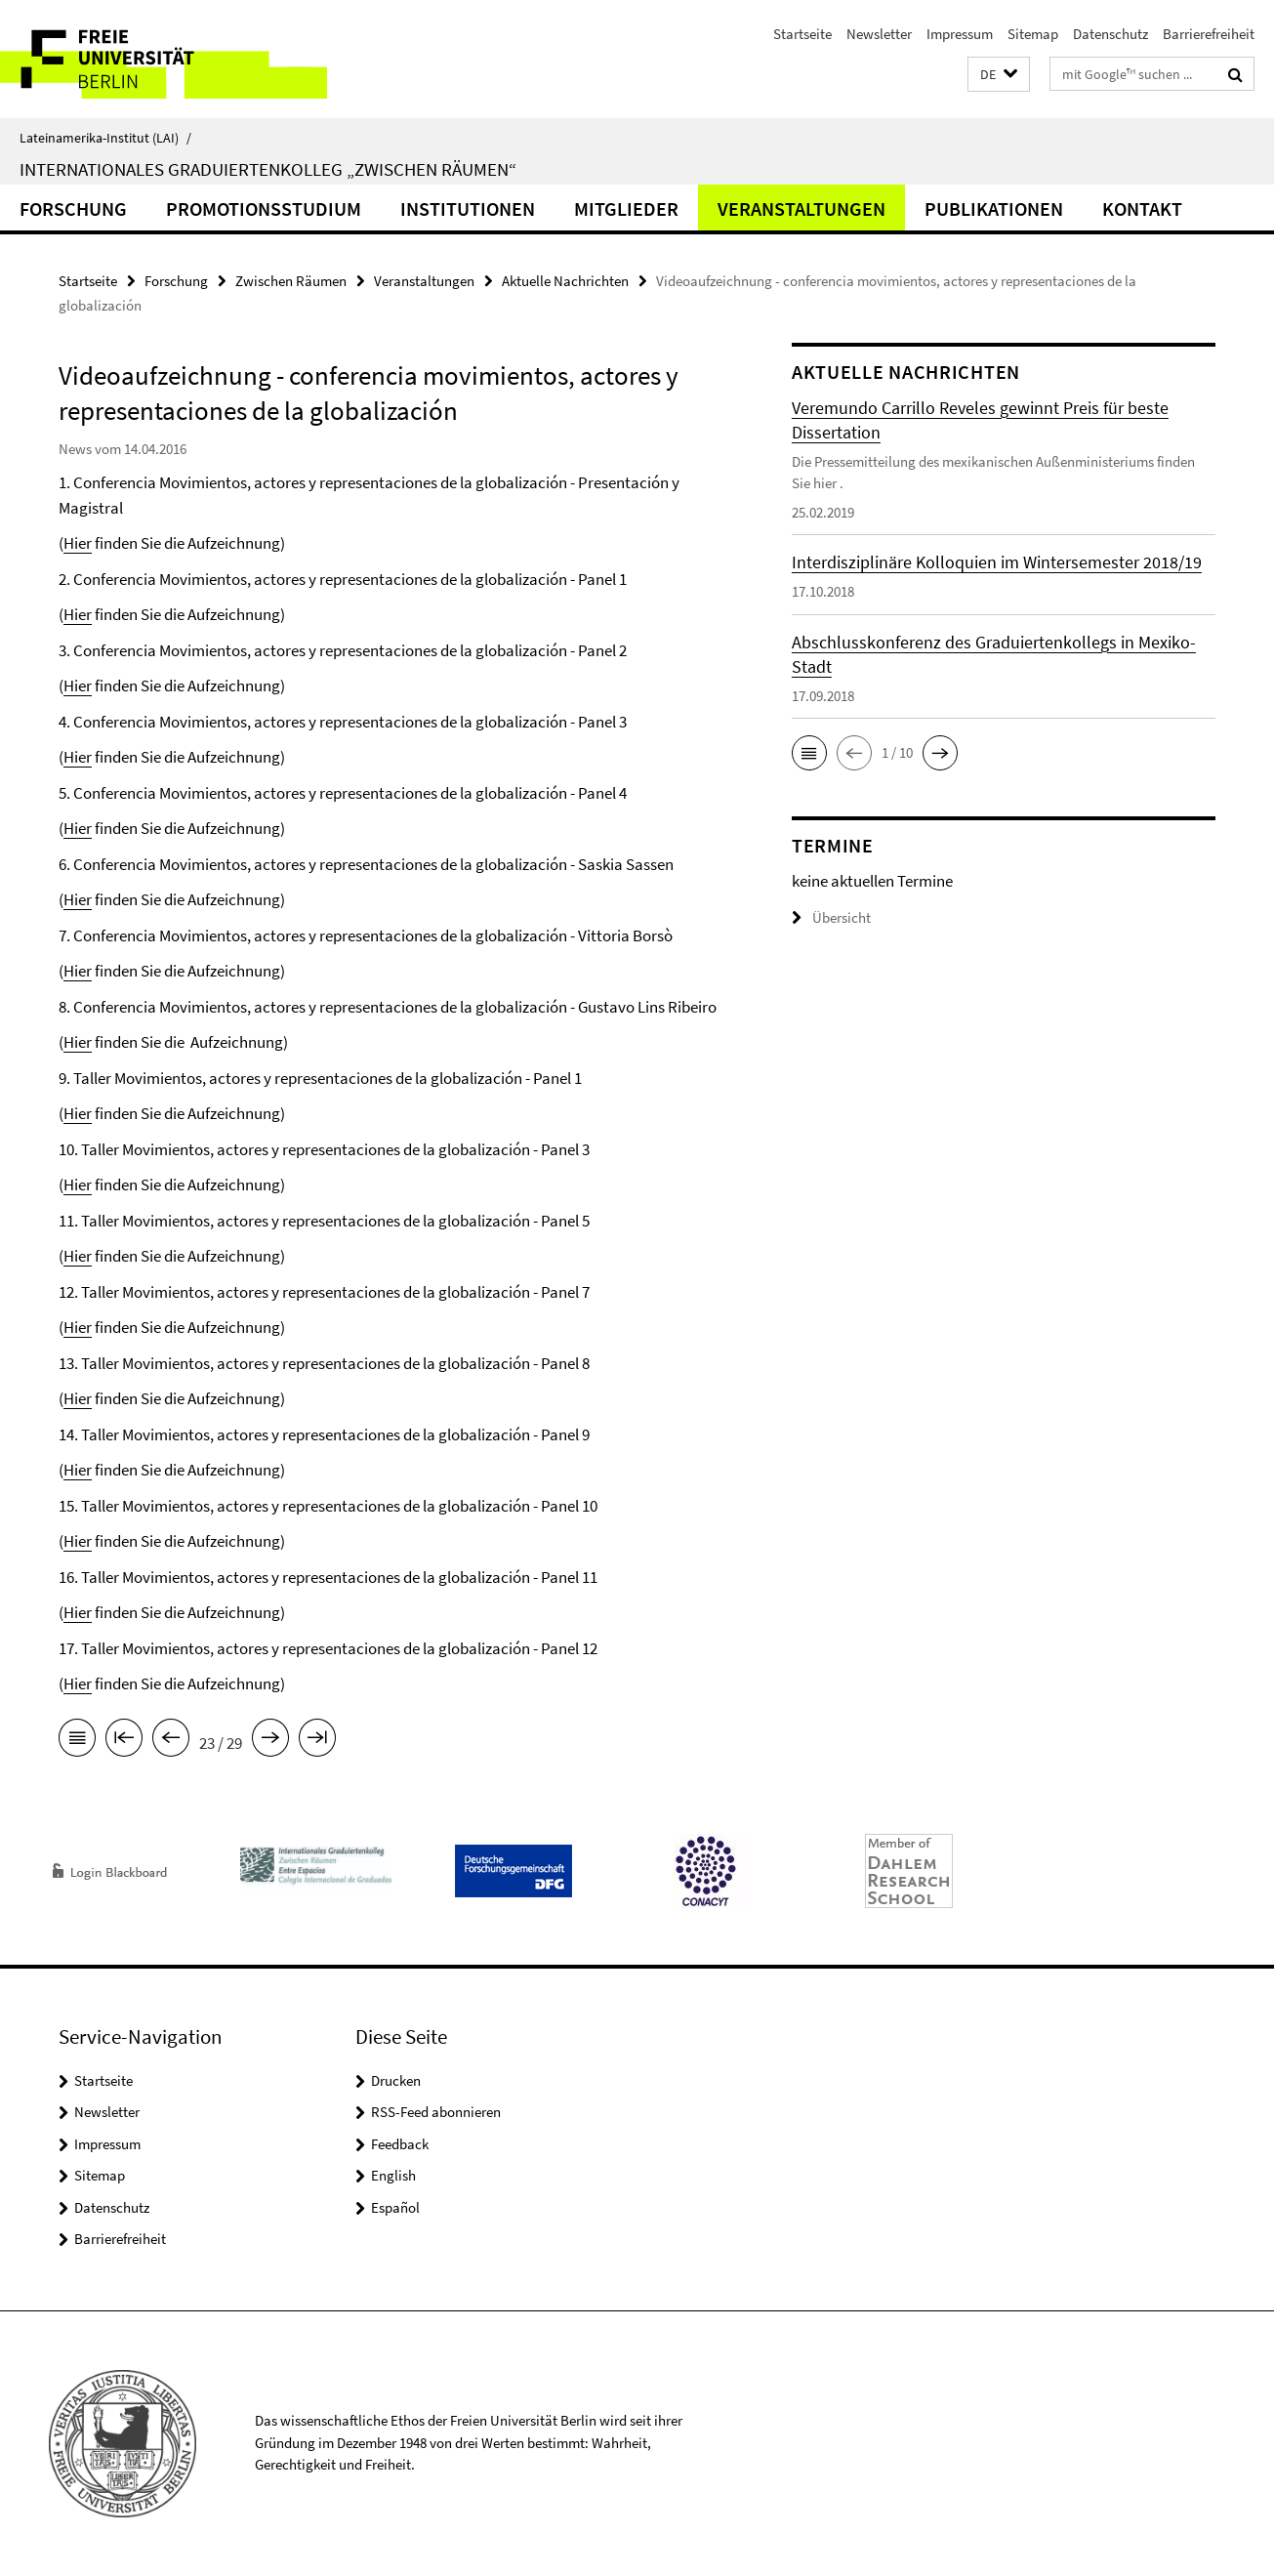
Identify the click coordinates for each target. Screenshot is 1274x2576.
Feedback (400, 2144)
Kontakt (1142, 208)
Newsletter (879, 33)
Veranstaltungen (801, 208)
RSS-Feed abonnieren (436, 2111)
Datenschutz (1110, 33)
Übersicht (831, 917)
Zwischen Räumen (291, 280)
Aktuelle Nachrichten (565, 280)
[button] (998, 75)
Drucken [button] (396, 2080)
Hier (77, 543)
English (393, 2175)
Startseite (802, 33)
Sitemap (1032, 33)
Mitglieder (626, 208)
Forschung (73, 208)
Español (395, 2207)
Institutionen (467, 208)
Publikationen (994, 208)
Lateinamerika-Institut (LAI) (105, 138)
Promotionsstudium (263, 208)
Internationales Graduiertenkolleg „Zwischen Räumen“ (268, 169)
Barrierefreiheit (1208, 33)
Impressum (959, 33)
